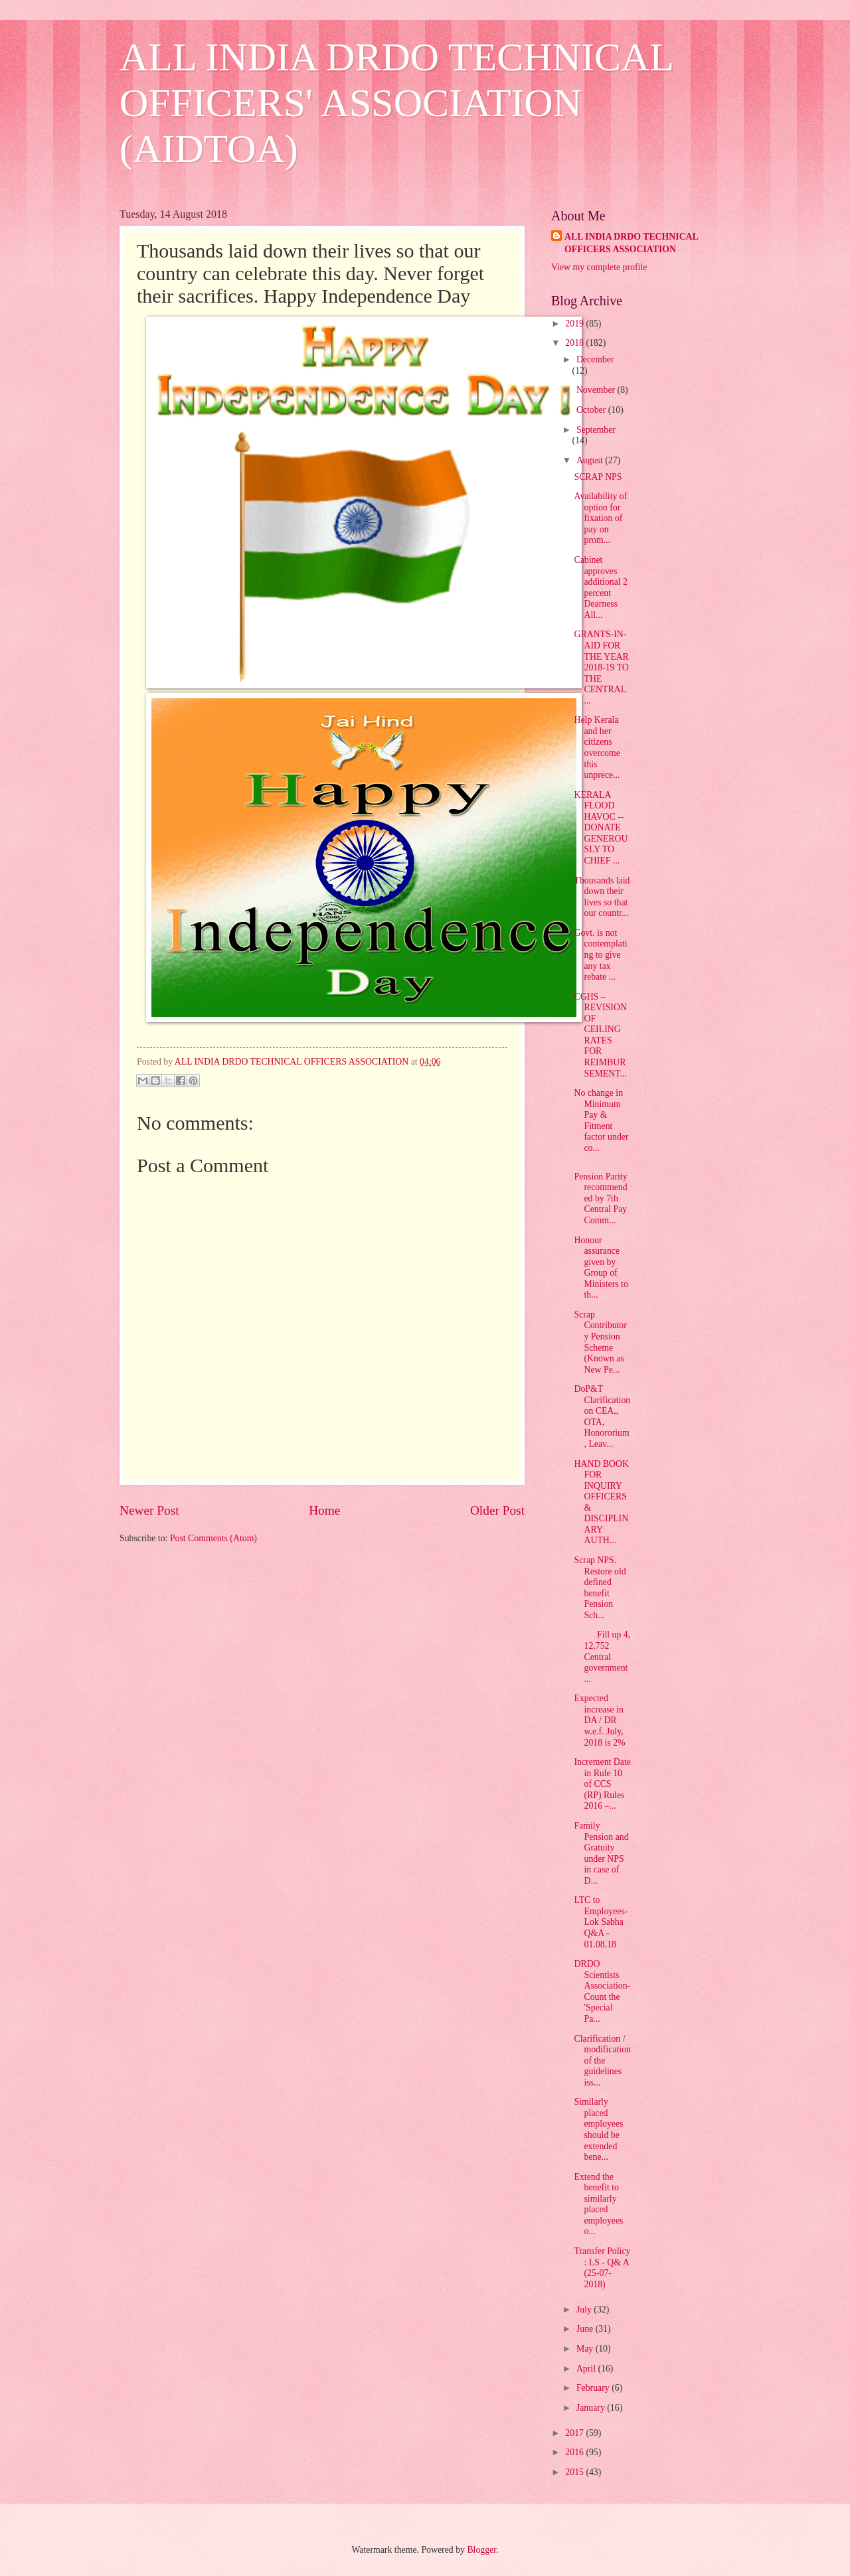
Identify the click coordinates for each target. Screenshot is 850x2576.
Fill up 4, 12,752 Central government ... (602, 1656)
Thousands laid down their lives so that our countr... (602, 897)
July (585, 2309)
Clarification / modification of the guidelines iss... (602, 2060)
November (597, 390)
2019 (575, 324)
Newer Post (149, 1510)
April (587, 2369)
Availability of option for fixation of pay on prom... (600, 518)
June (586, 2329)
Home (324, 1510)
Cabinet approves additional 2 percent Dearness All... (601, 587)
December (595, 359)
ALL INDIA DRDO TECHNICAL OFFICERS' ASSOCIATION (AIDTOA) (396, 103)
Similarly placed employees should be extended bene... (598, 2129)
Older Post (497, 1510)
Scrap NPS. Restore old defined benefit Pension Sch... (600, 1587)
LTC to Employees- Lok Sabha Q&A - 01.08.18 (601, 1922)
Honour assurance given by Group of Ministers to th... (601, 1267)
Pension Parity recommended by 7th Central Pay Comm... (600, 1198)
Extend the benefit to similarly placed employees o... (598, 2204)
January (591, 2408)
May (586, 2349)
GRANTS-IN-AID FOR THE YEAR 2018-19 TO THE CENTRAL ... (601, 667)
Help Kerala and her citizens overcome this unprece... (597, 747)
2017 (575, 2433)
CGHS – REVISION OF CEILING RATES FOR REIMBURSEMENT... (600, 1035)
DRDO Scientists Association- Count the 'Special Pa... (602, 1991)
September (596, 430)
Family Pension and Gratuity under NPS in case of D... (601, 1853)
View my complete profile (599, 267)
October (592, 410)
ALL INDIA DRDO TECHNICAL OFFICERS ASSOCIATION (631, 243)
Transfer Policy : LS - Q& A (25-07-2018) (602, 2267)
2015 (575, 2472)
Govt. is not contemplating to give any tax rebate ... (600, 955)
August (590, 460)
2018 (575, 343)
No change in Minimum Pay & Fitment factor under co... (601, 1120)
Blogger (481, 2550)
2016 (575, 2452)
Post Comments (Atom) (213, 1538)
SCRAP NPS (598, 477)
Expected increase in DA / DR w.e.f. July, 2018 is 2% (599, 1720)
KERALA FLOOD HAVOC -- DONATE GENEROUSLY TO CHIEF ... (601, 828)
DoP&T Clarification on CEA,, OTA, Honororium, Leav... (602, 1416)
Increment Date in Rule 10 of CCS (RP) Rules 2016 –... (602, 1784)
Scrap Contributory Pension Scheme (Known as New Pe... (600, 1342)
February (594, 2388)
